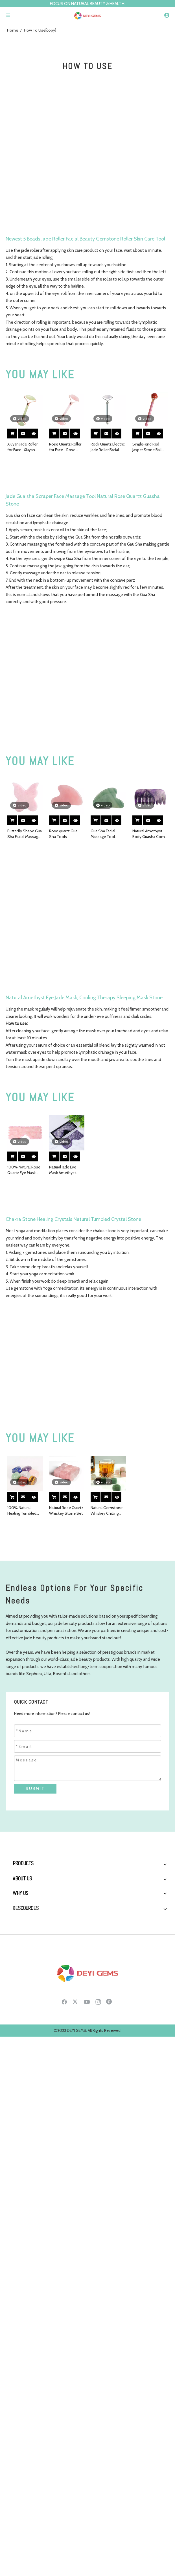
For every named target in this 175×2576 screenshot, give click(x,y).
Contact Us (22, 2235)
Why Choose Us (27, 2091)
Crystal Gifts (23, 1964)
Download (22, 2206)
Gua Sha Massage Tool (32, 1885)
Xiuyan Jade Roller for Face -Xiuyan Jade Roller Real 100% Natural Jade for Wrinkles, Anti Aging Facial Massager (23, 447)
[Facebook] (64, 2321)
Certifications (24, 2140)
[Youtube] (86, 2321)
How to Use (23, 2186)
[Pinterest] (109, 2321)
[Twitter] (75, 2321)
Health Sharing (25, 2196)
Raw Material (23, 2150)
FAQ (16, 2160)
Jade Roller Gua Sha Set (33, 1895)
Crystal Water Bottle (30, 1974)
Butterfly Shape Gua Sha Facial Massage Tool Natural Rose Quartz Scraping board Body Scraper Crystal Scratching (24, 833)
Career (18, 2215)
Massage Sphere (27, 1954)
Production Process (30, 2028)
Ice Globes (22, 1904)
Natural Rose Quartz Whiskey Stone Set (66, 1510)
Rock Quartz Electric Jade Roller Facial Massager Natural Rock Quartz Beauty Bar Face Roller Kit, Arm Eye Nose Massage (108, 447)
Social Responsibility (31, 2067)
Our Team (21, 2048)
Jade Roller (22, 1875)
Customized (23, 2225)
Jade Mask (21, 1934)
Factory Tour (23, 2018)
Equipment (22, 2120)
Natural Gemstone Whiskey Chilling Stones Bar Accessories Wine (107, 1510)
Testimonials (24, 2130)
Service (19, 2101)
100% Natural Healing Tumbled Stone (21, 1510)
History (19, 2008)
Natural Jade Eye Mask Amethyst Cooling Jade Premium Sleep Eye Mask (66, 1170)
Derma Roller (24, 1924)
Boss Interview (25, 2058)
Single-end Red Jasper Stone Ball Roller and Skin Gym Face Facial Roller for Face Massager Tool (149, 447)
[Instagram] (98, 2321)
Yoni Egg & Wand (27, 1944)
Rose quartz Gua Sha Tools (63, 833)
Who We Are (23, 1998)
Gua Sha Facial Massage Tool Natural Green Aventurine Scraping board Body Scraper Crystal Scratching (108, 833)
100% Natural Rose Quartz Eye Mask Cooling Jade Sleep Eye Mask (23, 1170)
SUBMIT (35, 1788)
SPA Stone (22, 1914)
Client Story (23, 2111)
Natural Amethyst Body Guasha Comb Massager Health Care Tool (149, 833)
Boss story (22, 2038)
